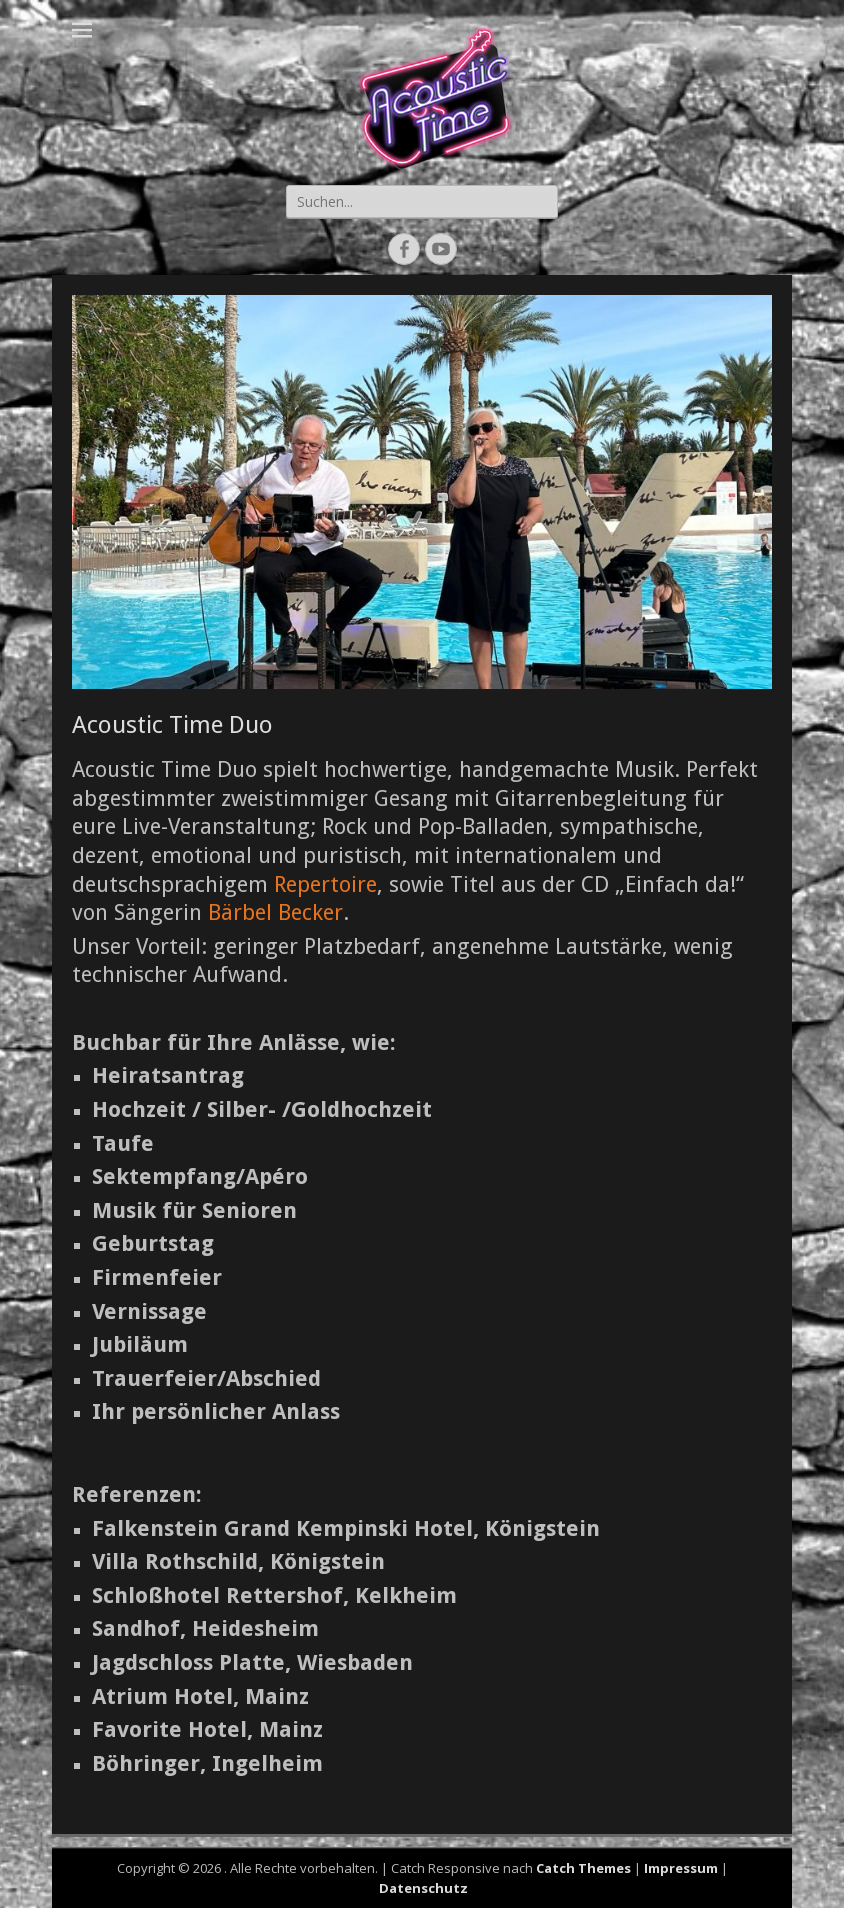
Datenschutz (423, 1888)
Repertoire (325, 884)
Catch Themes (583, 1868)
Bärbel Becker (275, 912)
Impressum (681, 1868)
